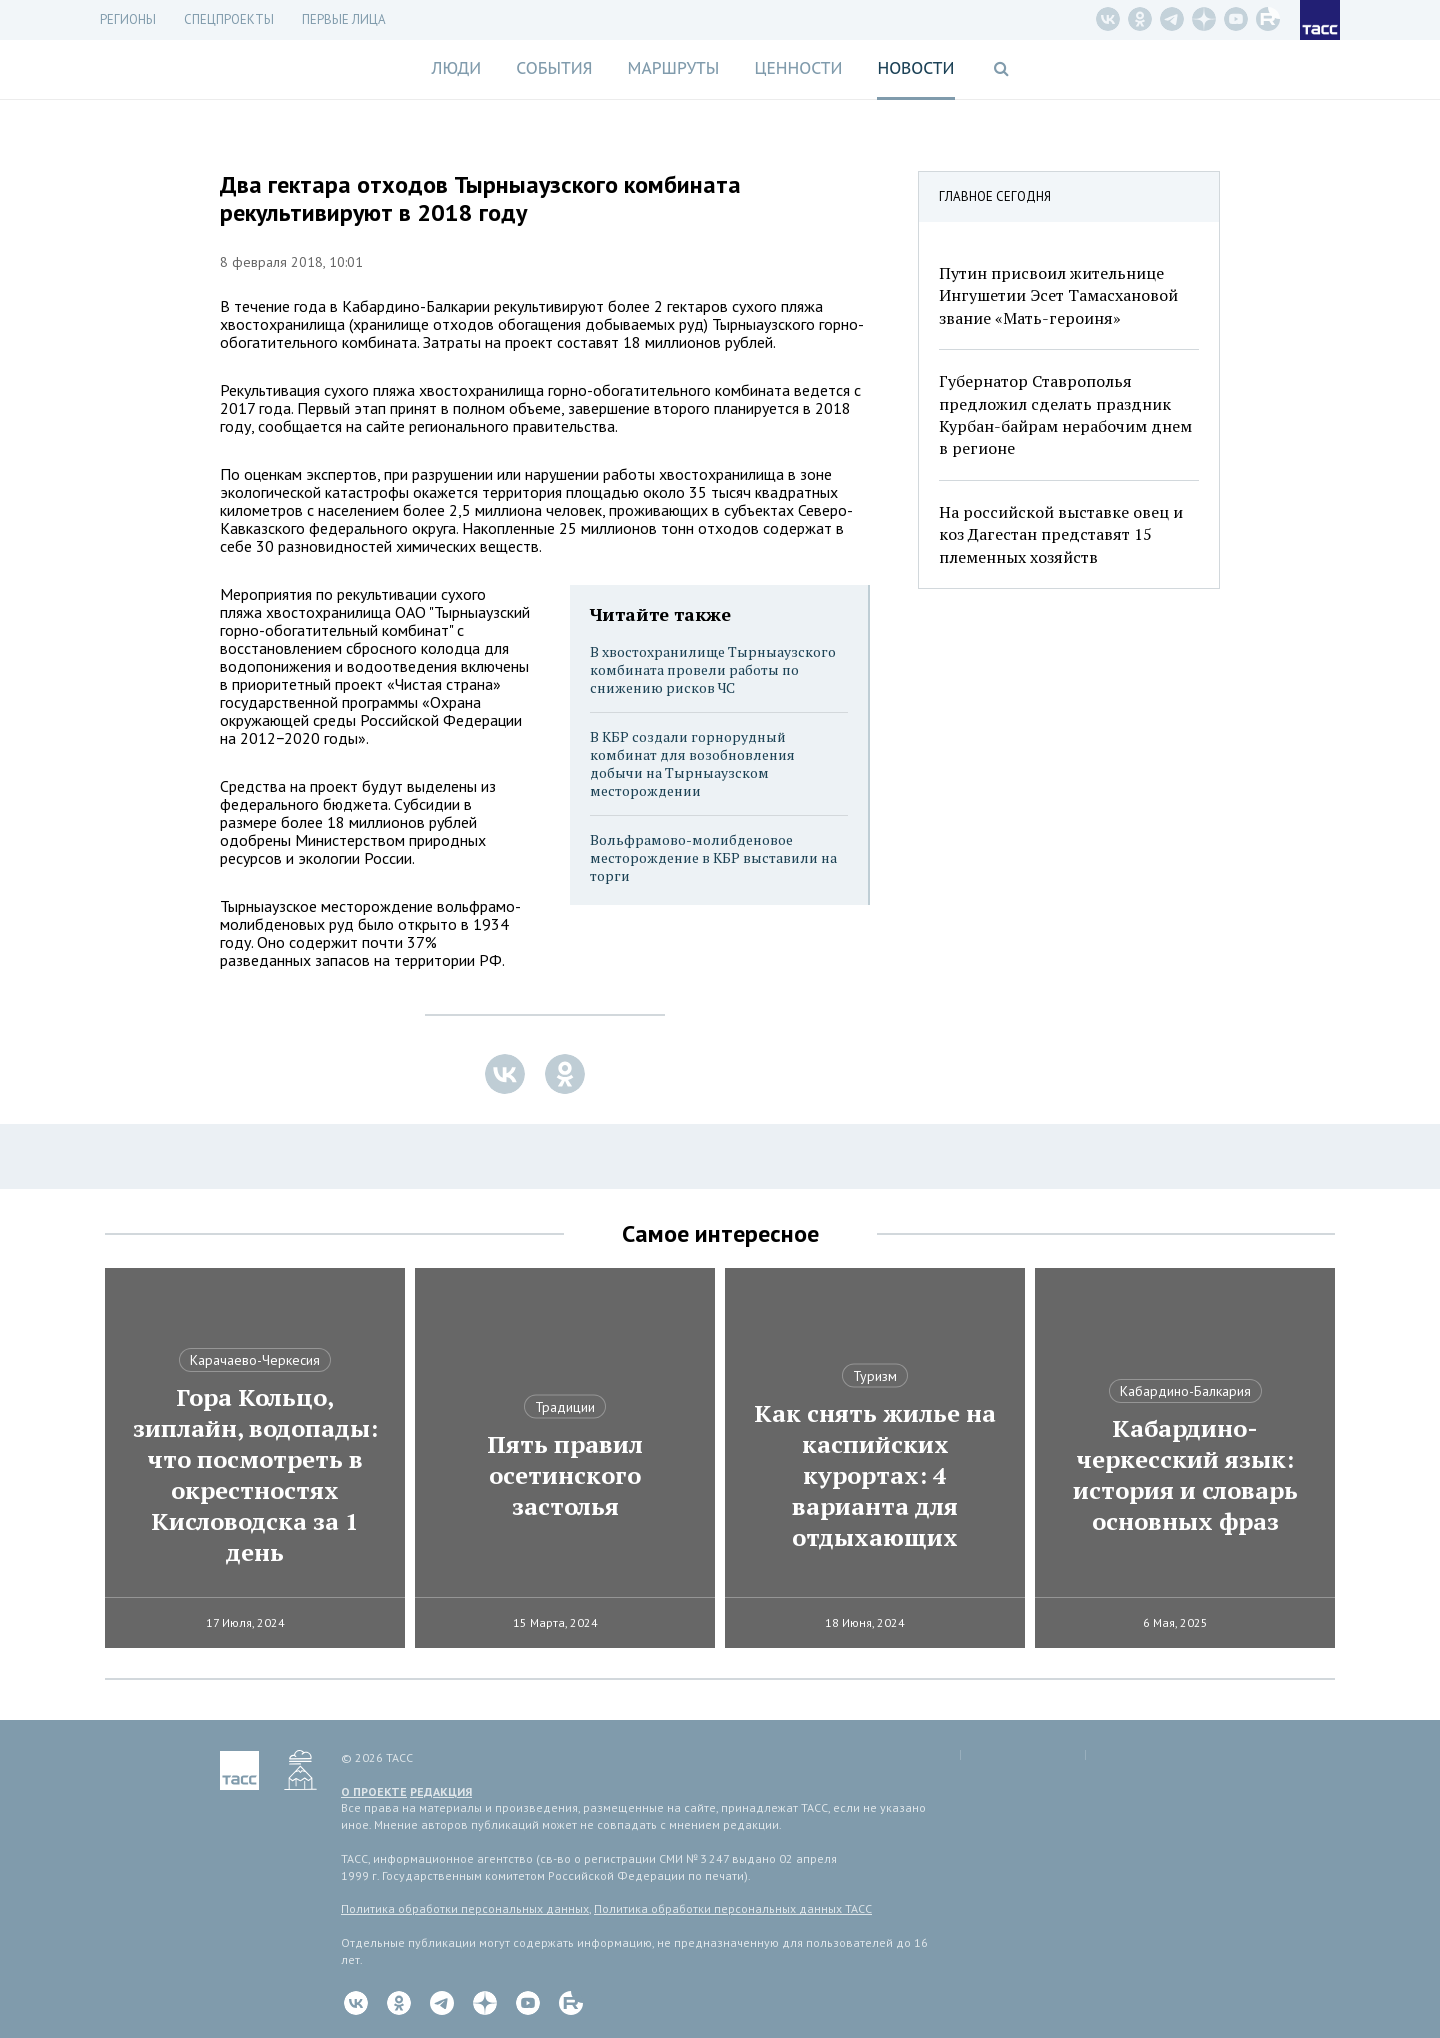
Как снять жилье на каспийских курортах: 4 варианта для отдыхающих (875, 1475)
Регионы (128, 19)
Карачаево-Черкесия (255, 1360)
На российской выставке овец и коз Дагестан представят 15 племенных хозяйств (1061, 534)
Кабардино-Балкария (1185, 1391)
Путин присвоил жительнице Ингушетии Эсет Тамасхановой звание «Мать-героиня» (1058, 295)
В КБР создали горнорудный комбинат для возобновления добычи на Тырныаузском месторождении (692, 763)
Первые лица (344, 19)
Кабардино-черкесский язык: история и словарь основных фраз (1185, 1475)
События (554, 68)
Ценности (798, 68)
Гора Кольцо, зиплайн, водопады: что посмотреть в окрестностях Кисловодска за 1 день (255, 1475)
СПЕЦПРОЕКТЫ (229, 19)
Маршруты (674, 68)
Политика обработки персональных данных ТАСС (733, 1908)
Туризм (875, 1376)
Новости (915, 68)
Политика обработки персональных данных (465, 1908)
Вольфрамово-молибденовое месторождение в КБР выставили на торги (713, 857)
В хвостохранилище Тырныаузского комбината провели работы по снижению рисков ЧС (713, 669)
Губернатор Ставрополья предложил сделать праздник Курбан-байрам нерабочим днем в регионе (1065, 414)
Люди (456, 68)
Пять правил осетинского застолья (565, 1475)
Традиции (565, 1407)
